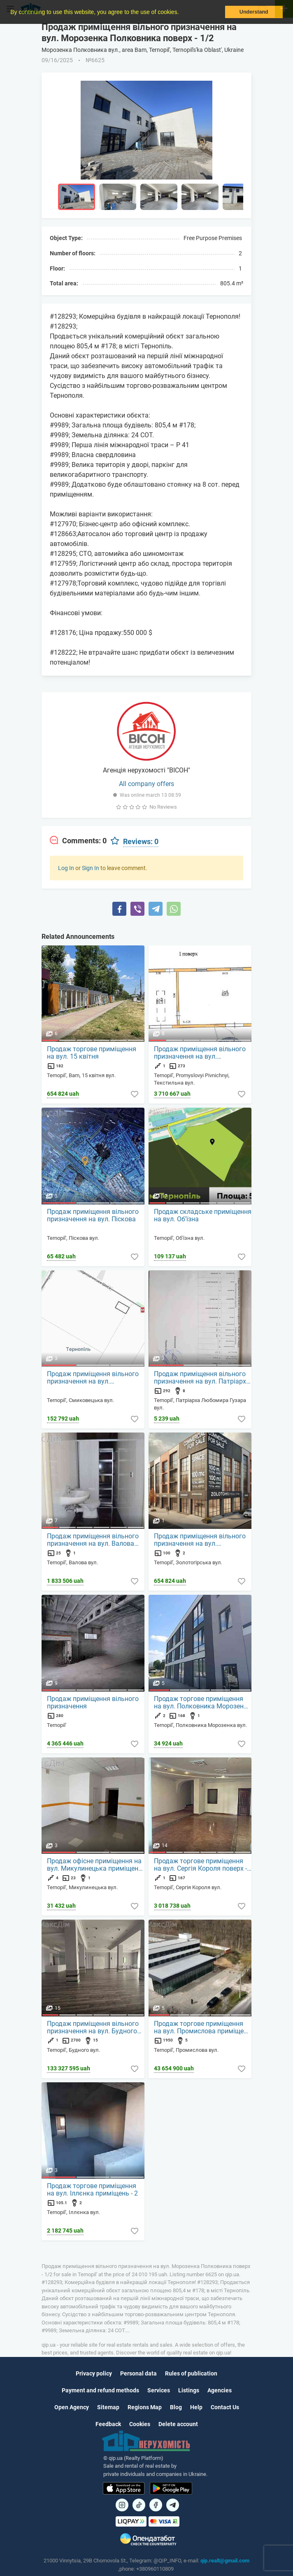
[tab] (78, 840)
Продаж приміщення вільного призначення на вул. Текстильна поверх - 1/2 (200, 1052)
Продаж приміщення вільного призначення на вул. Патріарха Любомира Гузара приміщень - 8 (202, 1377)
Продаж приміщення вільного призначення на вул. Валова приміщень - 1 (93, 1540)
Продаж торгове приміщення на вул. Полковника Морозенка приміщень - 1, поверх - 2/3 (202, 1702)
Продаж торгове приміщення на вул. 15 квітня (91, 1052)
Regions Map (145, 2407)
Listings (188, 2390)
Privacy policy (94, 2373)
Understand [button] (254, 12)
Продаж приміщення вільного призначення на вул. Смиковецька (93, 1377)
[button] (181, 13)
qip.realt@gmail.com (224, 2560)
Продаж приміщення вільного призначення (93, 1702)
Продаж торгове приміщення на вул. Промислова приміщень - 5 (202, 2027)
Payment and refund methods (100, 2390)
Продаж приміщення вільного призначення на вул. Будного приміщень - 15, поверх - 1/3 (93, 2027)
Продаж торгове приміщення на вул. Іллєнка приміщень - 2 (92, 2189)
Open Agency (71, 2407)
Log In (66, 868)
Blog (176, 2407)
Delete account (178, 2424)
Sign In (90, 868)
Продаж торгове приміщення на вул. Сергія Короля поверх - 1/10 (200, 1864)
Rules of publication (191, 2373)
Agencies (219, 2390)
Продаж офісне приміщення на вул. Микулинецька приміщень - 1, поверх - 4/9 (94, 1864)
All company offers (146, 784)
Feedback (108, 2424)
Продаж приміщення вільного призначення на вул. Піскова (93, 1215)
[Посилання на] (122, 2505)
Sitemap (108, 2407)
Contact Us (225, 2407)
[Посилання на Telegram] (172, 2505)
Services (158, 2390)
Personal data (138, 2373)
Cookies (139, 2424)
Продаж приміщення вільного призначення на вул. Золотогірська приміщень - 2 (200, 1540)
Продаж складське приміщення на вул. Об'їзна (202, 1215)
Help (196, 2407)
